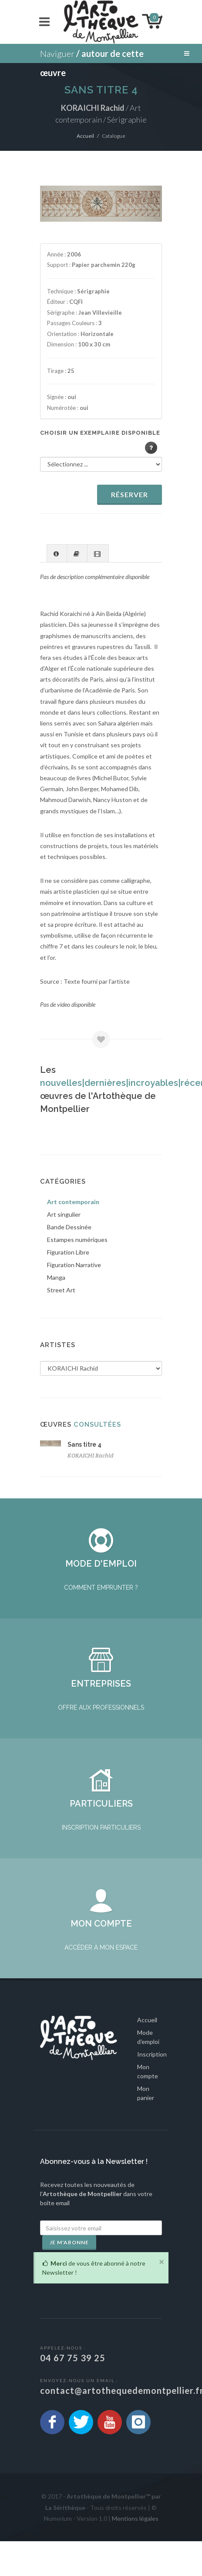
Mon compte (147, 2106)
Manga (56, 1277)
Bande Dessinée (69, 1227)
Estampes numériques (77, 1239)
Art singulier (64, 1214)
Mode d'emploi (148, 2071)
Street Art (61, 1290)
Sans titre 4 (84, 1444)
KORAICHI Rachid (90, 1455)
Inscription (152, 2089)
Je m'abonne (69, 2277)
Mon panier (145, 2128)
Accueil (85, 136)
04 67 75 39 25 (72, 2392)
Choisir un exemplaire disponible (100, 432)
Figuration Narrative (74, 1264)
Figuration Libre (68, 1252)
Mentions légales (135, 2553)
